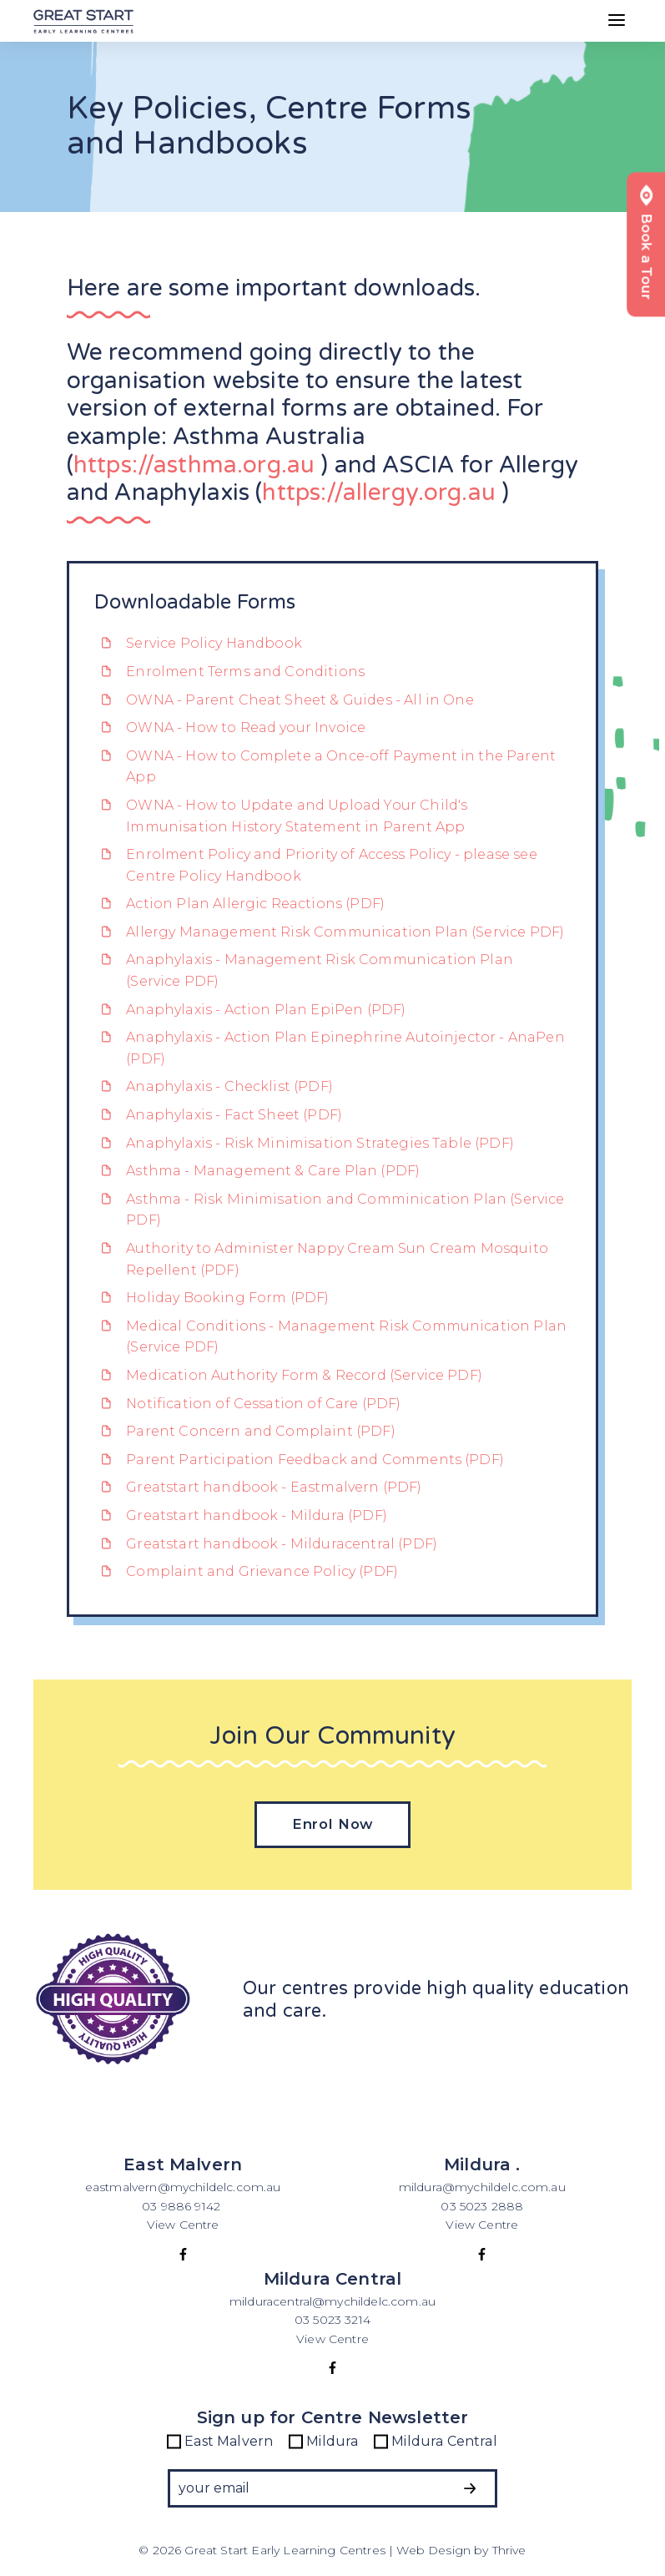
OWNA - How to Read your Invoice (230, 727)
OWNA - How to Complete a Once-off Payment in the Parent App (325, 766)
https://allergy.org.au (379, 492)
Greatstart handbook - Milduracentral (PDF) (265, 1544)
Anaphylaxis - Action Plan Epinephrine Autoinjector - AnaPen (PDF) (329, 1048)
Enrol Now (333, 1824)
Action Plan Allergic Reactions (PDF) (239, 904)
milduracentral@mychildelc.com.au (332, 2301)
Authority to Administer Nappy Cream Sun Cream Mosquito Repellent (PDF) (321, 1259)
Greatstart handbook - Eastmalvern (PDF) (258, 1487)
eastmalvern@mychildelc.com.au (183, 2187)
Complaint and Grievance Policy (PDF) (246, 1571)
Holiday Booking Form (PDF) (212, 1298)
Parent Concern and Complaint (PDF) (244, 1431)
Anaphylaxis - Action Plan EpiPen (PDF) (250, 1010)
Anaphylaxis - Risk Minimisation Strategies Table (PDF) (304, 1143)
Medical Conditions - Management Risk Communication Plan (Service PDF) (330, 1337)
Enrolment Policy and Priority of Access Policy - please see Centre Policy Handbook (315, 865)
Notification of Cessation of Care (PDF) (247, 1404)
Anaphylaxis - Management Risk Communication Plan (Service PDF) (303, 970)
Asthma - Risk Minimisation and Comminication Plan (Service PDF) (329, 1210)
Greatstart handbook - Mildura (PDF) (240, 1515)
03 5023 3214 (332, 2319)
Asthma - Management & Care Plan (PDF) (257, 1171)
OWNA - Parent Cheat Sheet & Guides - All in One (284, 700)
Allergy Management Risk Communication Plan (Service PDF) (329, 932)
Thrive (509, 2550)
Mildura (324, 2441)
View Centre (183, 2224)
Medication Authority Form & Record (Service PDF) (288, 1375)
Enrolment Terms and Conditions (229, 671)
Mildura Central (435, 2441)
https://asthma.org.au (194, 465)
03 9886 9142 (183, 2206)
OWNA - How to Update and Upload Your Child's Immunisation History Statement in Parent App (281, 816)
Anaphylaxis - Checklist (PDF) (213, 1086)
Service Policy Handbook (198, 643)
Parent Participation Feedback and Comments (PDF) (299, 1459)
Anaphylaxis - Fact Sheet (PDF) (218, 1115)
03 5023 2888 (482, 2206)
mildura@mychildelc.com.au (482, 2187)
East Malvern (220, 2441)
